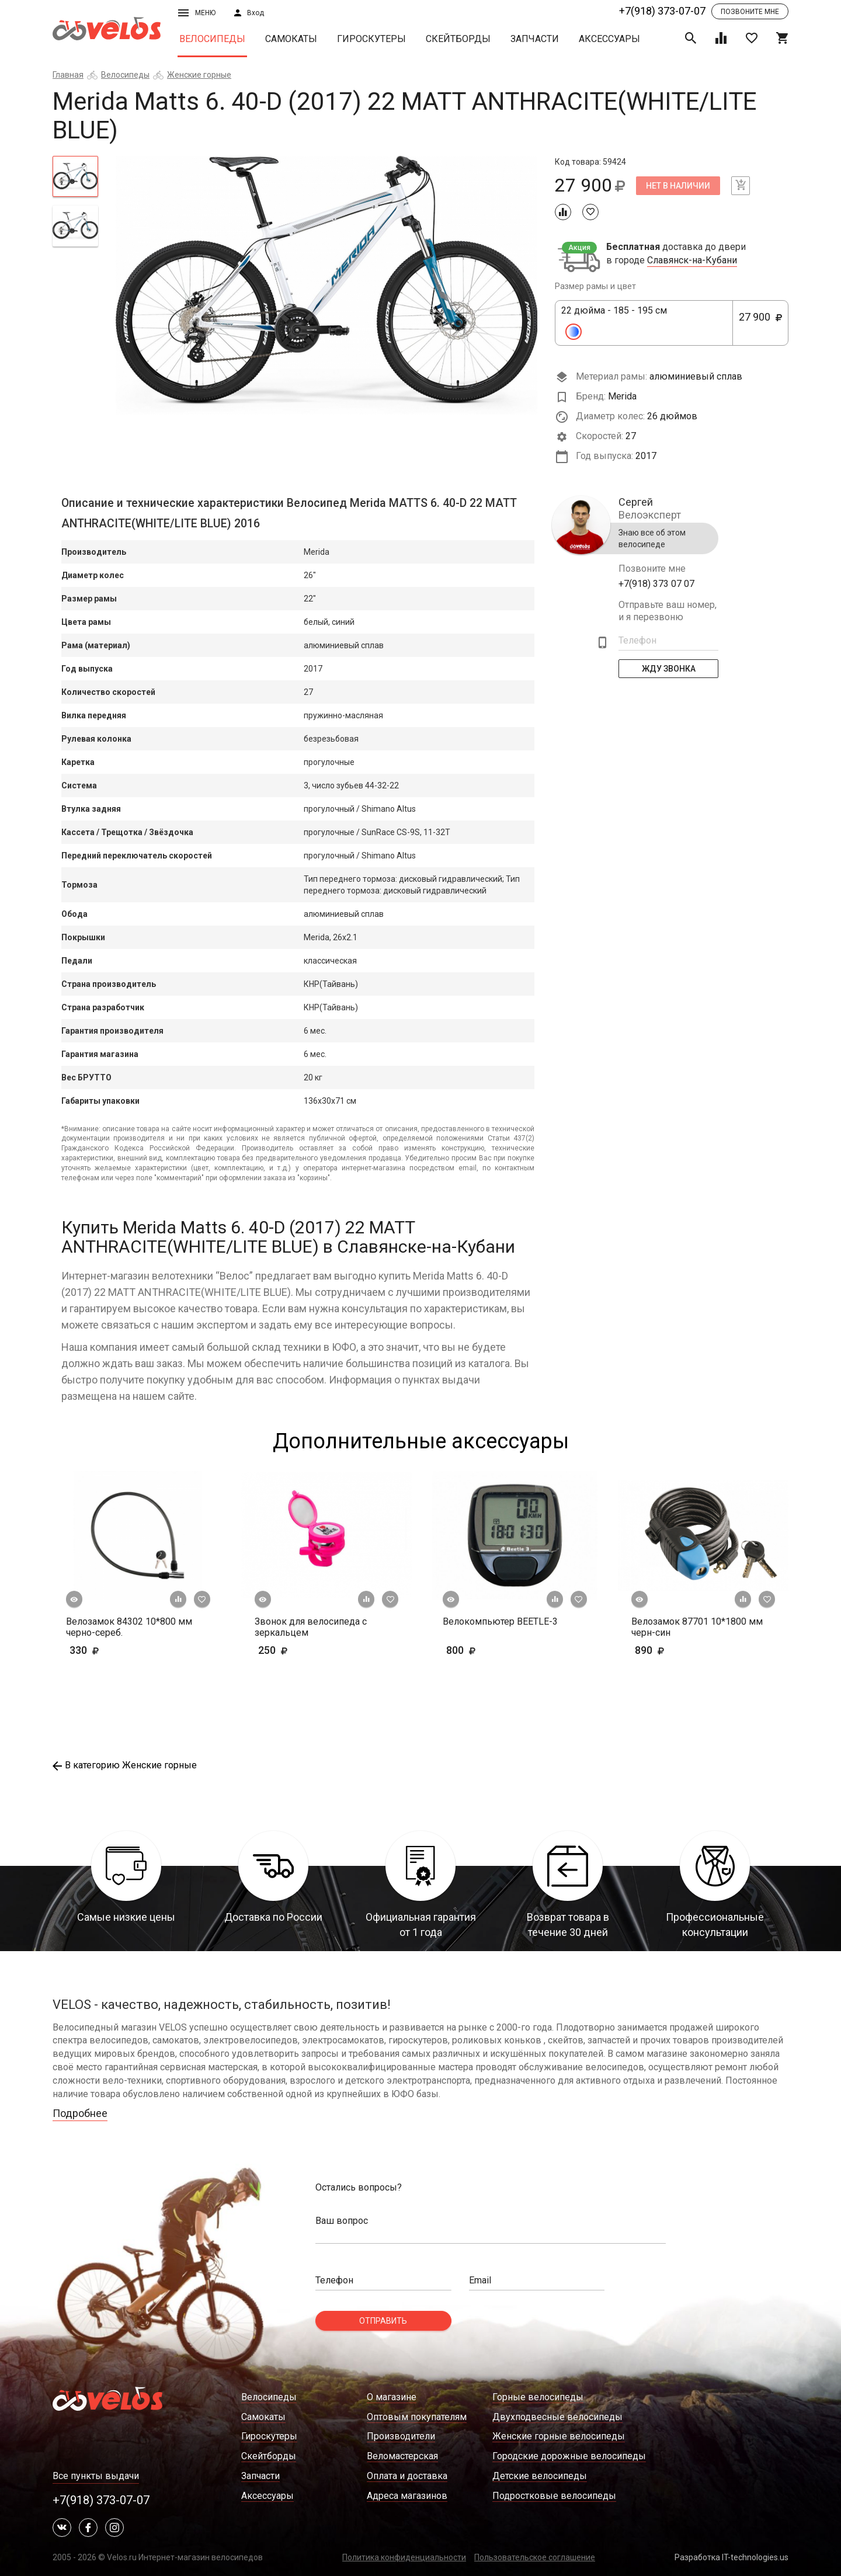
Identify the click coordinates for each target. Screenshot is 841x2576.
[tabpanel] (327, 285)
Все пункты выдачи (96, 2475)
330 (118, 1650)
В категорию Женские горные (125, 1765)
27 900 (760, 323)
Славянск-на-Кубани (692, 260)
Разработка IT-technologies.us (731, 2557)
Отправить (383, 2320)
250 (291, 1650)
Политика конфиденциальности (404, 2557)
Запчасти (534, 38)
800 (495, 1650)
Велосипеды (212, 38)
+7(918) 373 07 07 (656, 583)
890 (667, 1650)
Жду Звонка (669, 668)
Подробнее (80, 2113)
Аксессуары (609, 38)
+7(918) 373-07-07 (662, 11)
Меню (197, 13)
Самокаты (291, 38)
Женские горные (199, 74)
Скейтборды (458, 38)
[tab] (75, 176)
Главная (68, 74)
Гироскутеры (371, 38)
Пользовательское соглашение (534, 2557)
